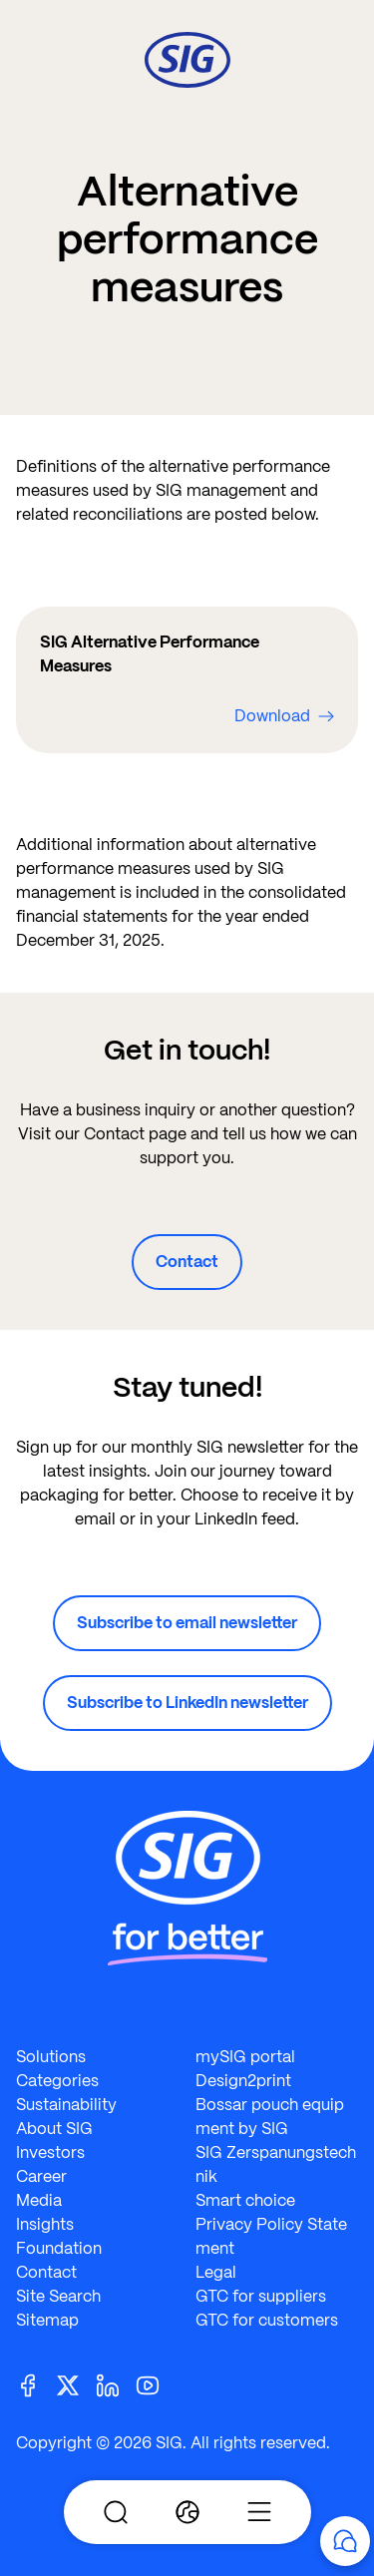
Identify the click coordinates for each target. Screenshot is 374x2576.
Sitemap (47, 2320)
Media (39, 2200)
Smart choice (245, 2200)
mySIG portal (245, 2056)
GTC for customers (266, 2320)
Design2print (243, 2080)
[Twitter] (76, 2383)
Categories (57, 2080)
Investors (50, 2152)
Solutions (51, 2056)
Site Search (58, 2296)
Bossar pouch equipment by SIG (269, 2116)
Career (41, 2176)
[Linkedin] (116, 2383)
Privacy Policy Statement (271, 2236)
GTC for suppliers (260, 2296)
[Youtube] (156, 2383)
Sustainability (66, 2104)
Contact (187, 1261)
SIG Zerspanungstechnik (275, 2164)
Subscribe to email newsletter (187, 1622)
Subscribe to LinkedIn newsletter (187, 1702)
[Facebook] (36, 2383)
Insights (45, 2224)
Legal (215, 2272)
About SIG (54, 2128)
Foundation (59, 2248)
